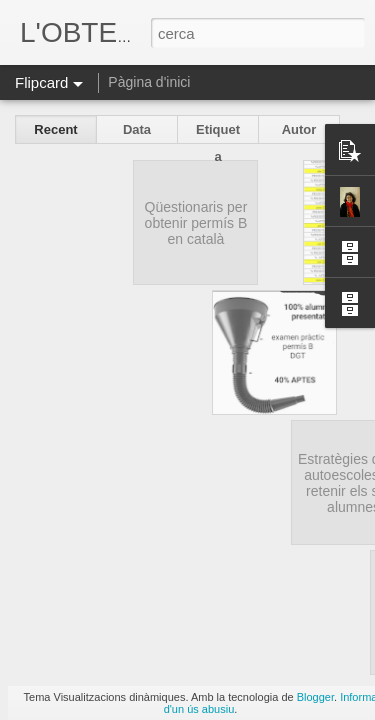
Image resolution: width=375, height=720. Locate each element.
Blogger (315, 697)
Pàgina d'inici (149, 82)
